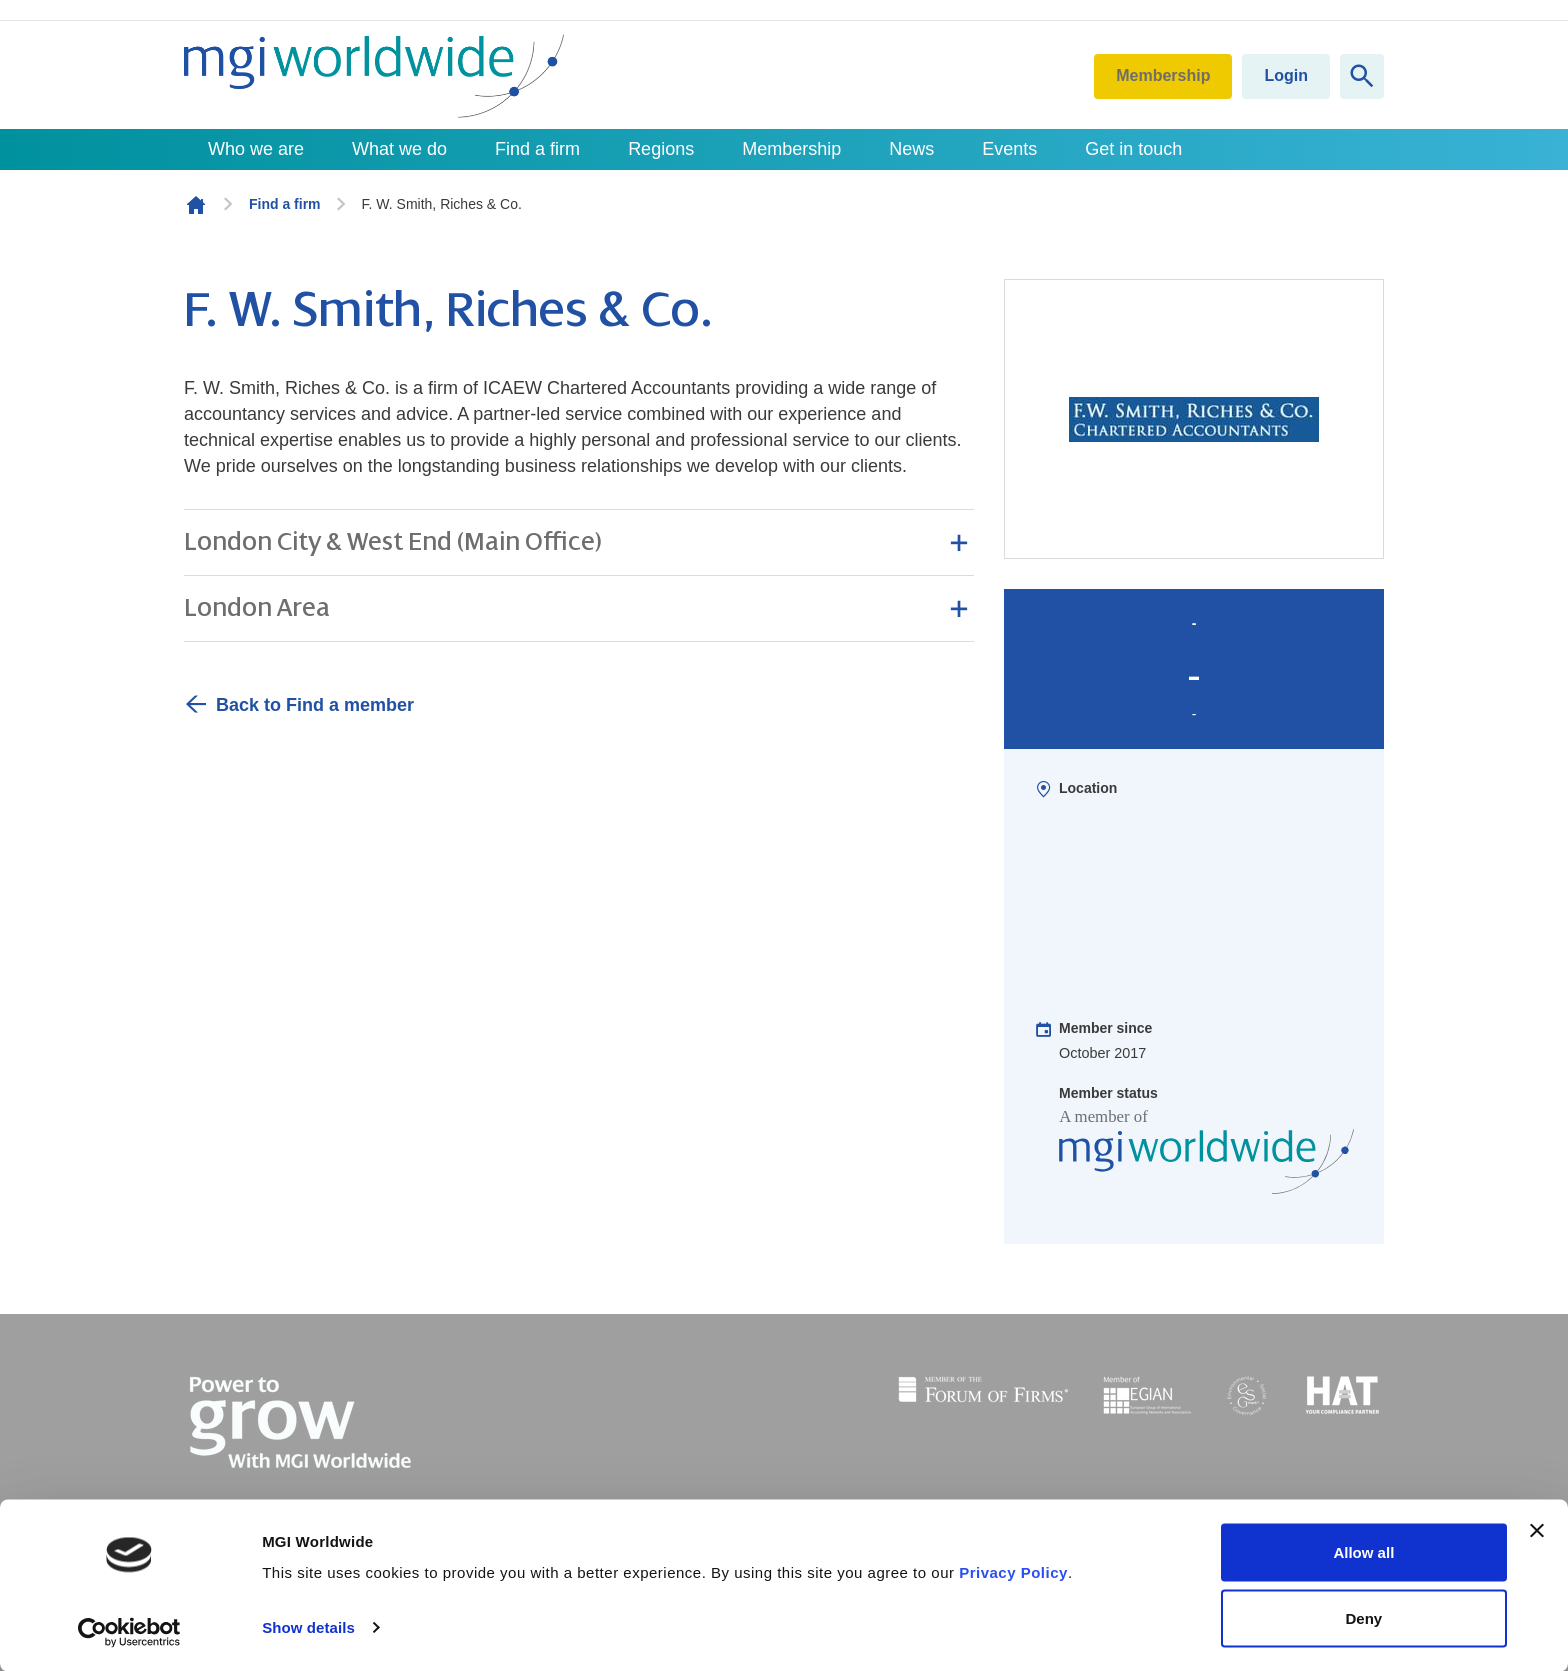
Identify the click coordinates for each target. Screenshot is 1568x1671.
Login (1286, 75)
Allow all (1363, 1552)
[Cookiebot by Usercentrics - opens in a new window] (129, 1632)
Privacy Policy (1013, 1572)
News (911, 149)
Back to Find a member (315, 705)
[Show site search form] (1362, 76)
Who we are (256, 149)
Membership (1163, 75)
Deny (1364, 1617)
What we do (399, 149)
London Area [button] (257, 608)
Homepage (196, 205)
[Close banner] (1537, 1531)
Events (1009, 149)
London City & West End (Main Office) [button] (393, 542)
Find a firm (537, 149)
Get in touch (1133, 149)
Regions (661, 149)
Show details (308, 1627)
